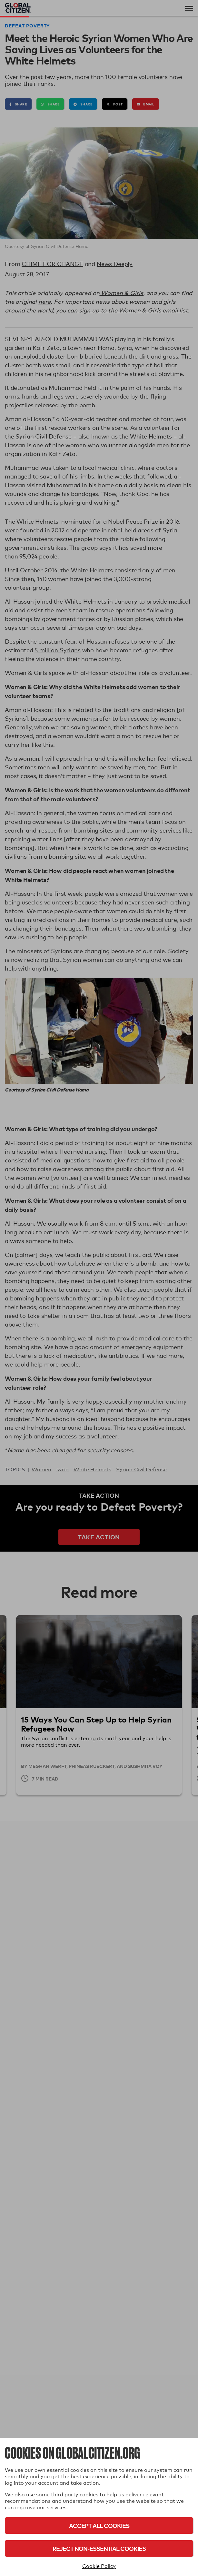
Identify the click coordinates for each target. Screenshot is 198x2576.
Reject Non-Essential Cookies (99, 2548)
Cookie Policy (99, 2566)
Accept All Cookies (99, 2526)
